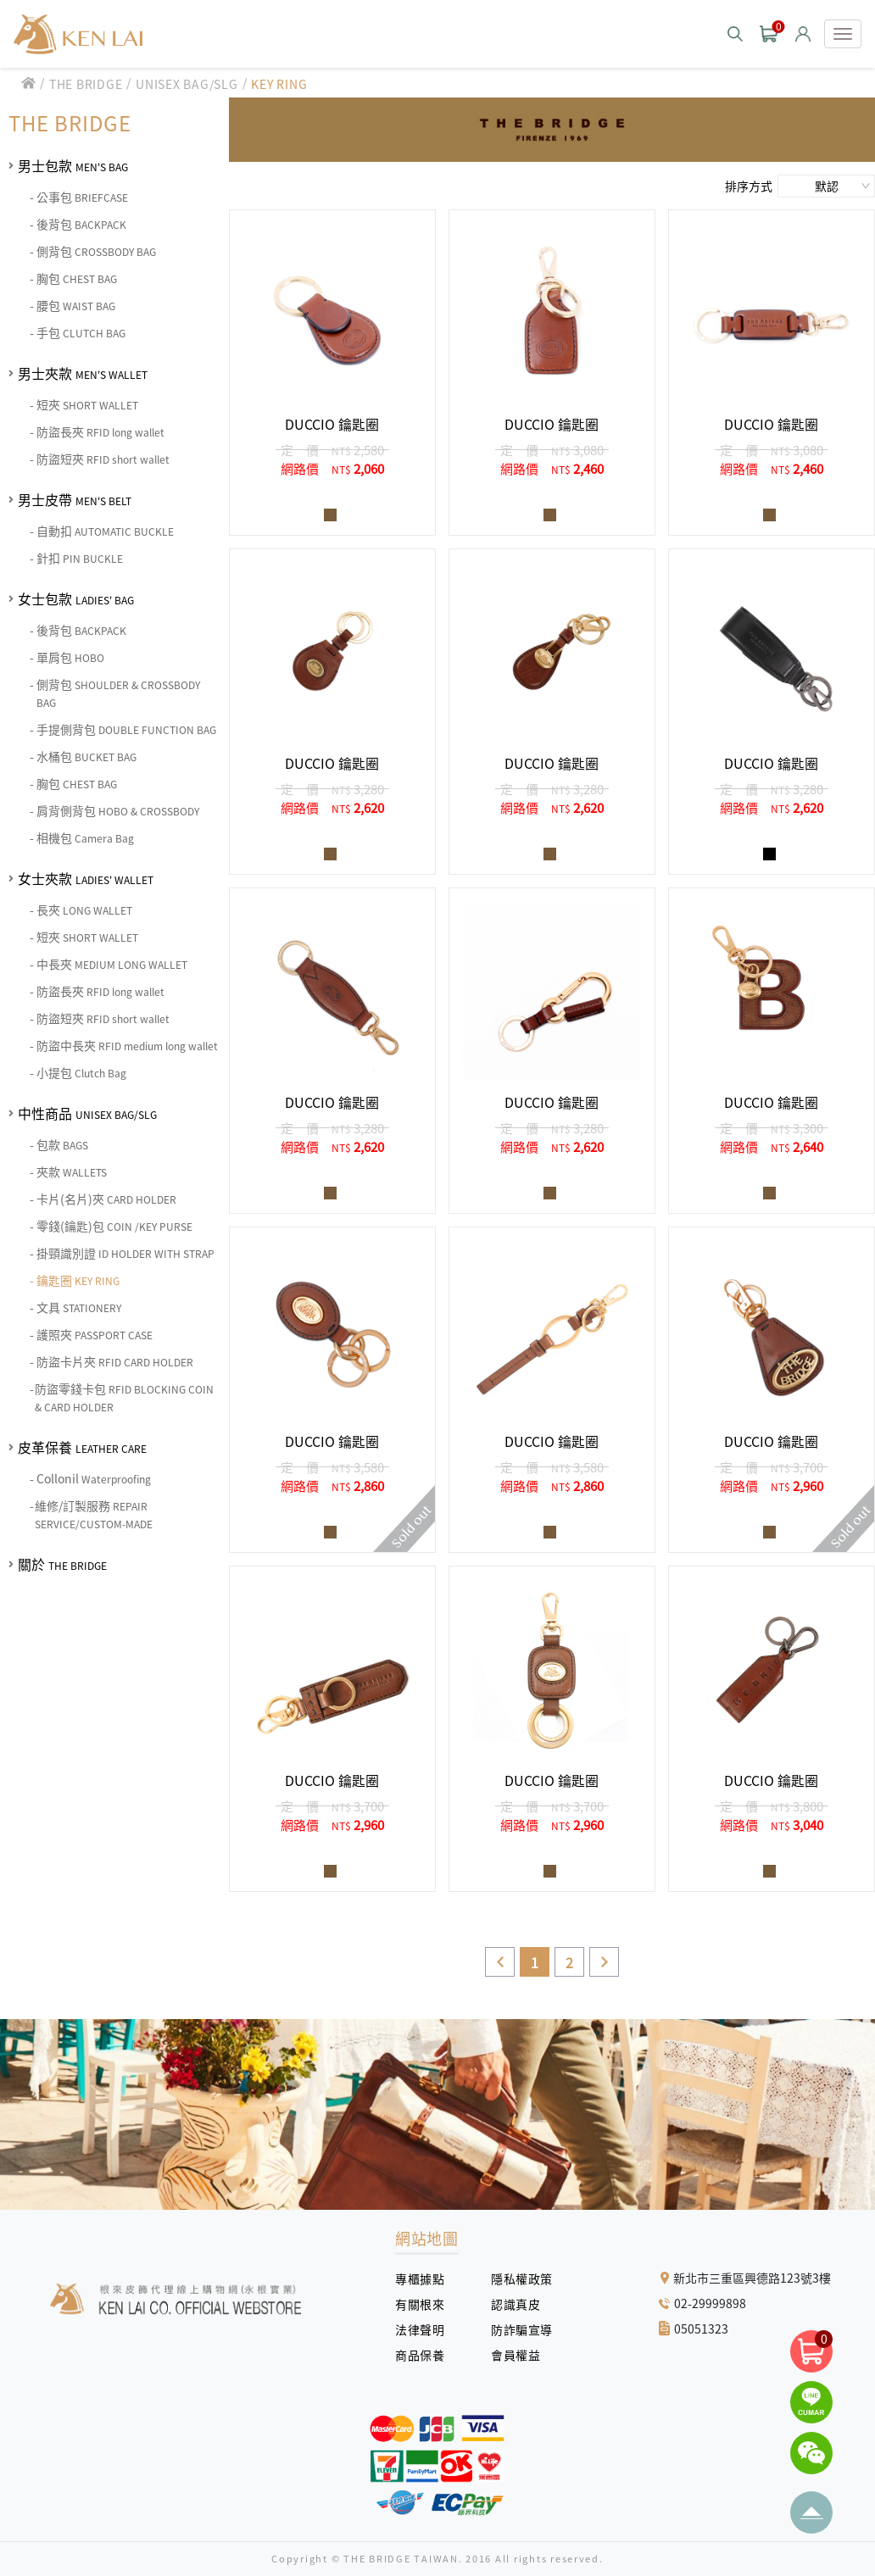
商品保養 (426, 2354)
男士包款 (73, 165)
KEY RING (279, 83)
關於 (62, 1564)
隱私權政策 (515, 2278)
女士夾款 (85, 878)
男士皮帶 (74, 499)
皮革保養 (82, 1447)
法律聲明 (426, 2329)
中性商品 (87, 1113)
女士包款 (76, 598)
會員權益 (522, 2354)
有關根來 (426, 2303)
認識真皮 (522, 2303)
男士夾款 (83, 373)
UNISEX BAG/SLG (187, 83)
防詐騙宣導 (522, 2329)
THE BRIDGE (86, 83)
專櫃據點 (419, 2278)
